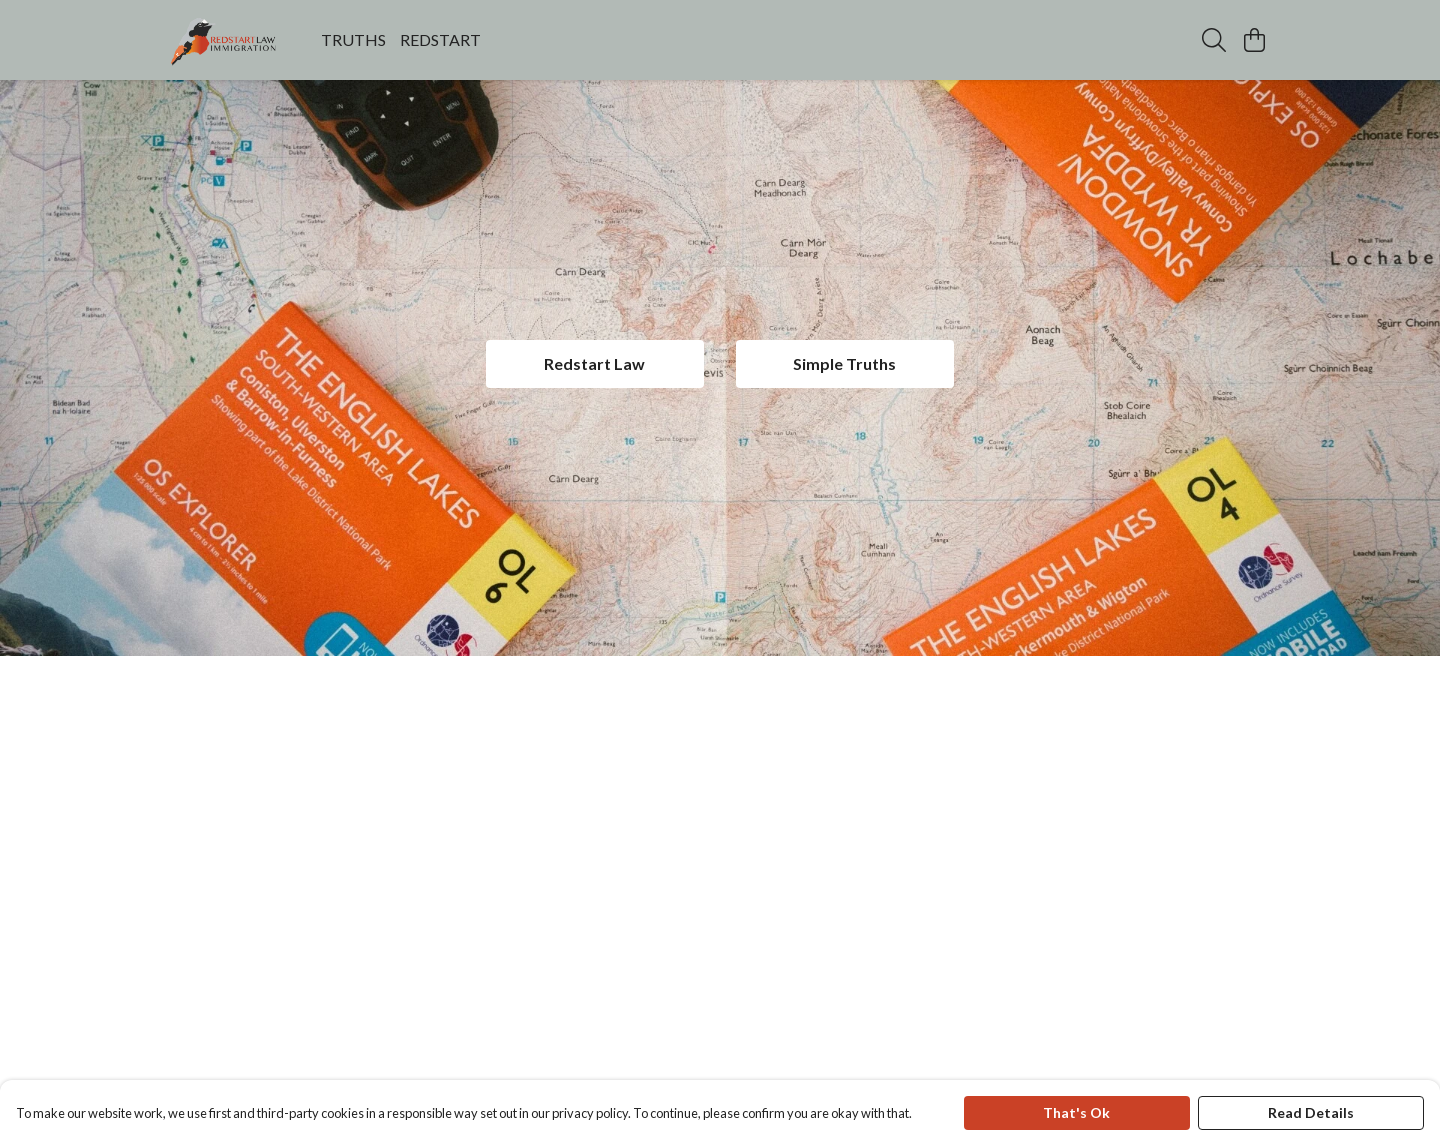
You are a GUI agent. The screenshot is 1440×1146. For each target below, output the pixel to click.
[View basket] (1254, 40)
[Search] (1214, 40)
